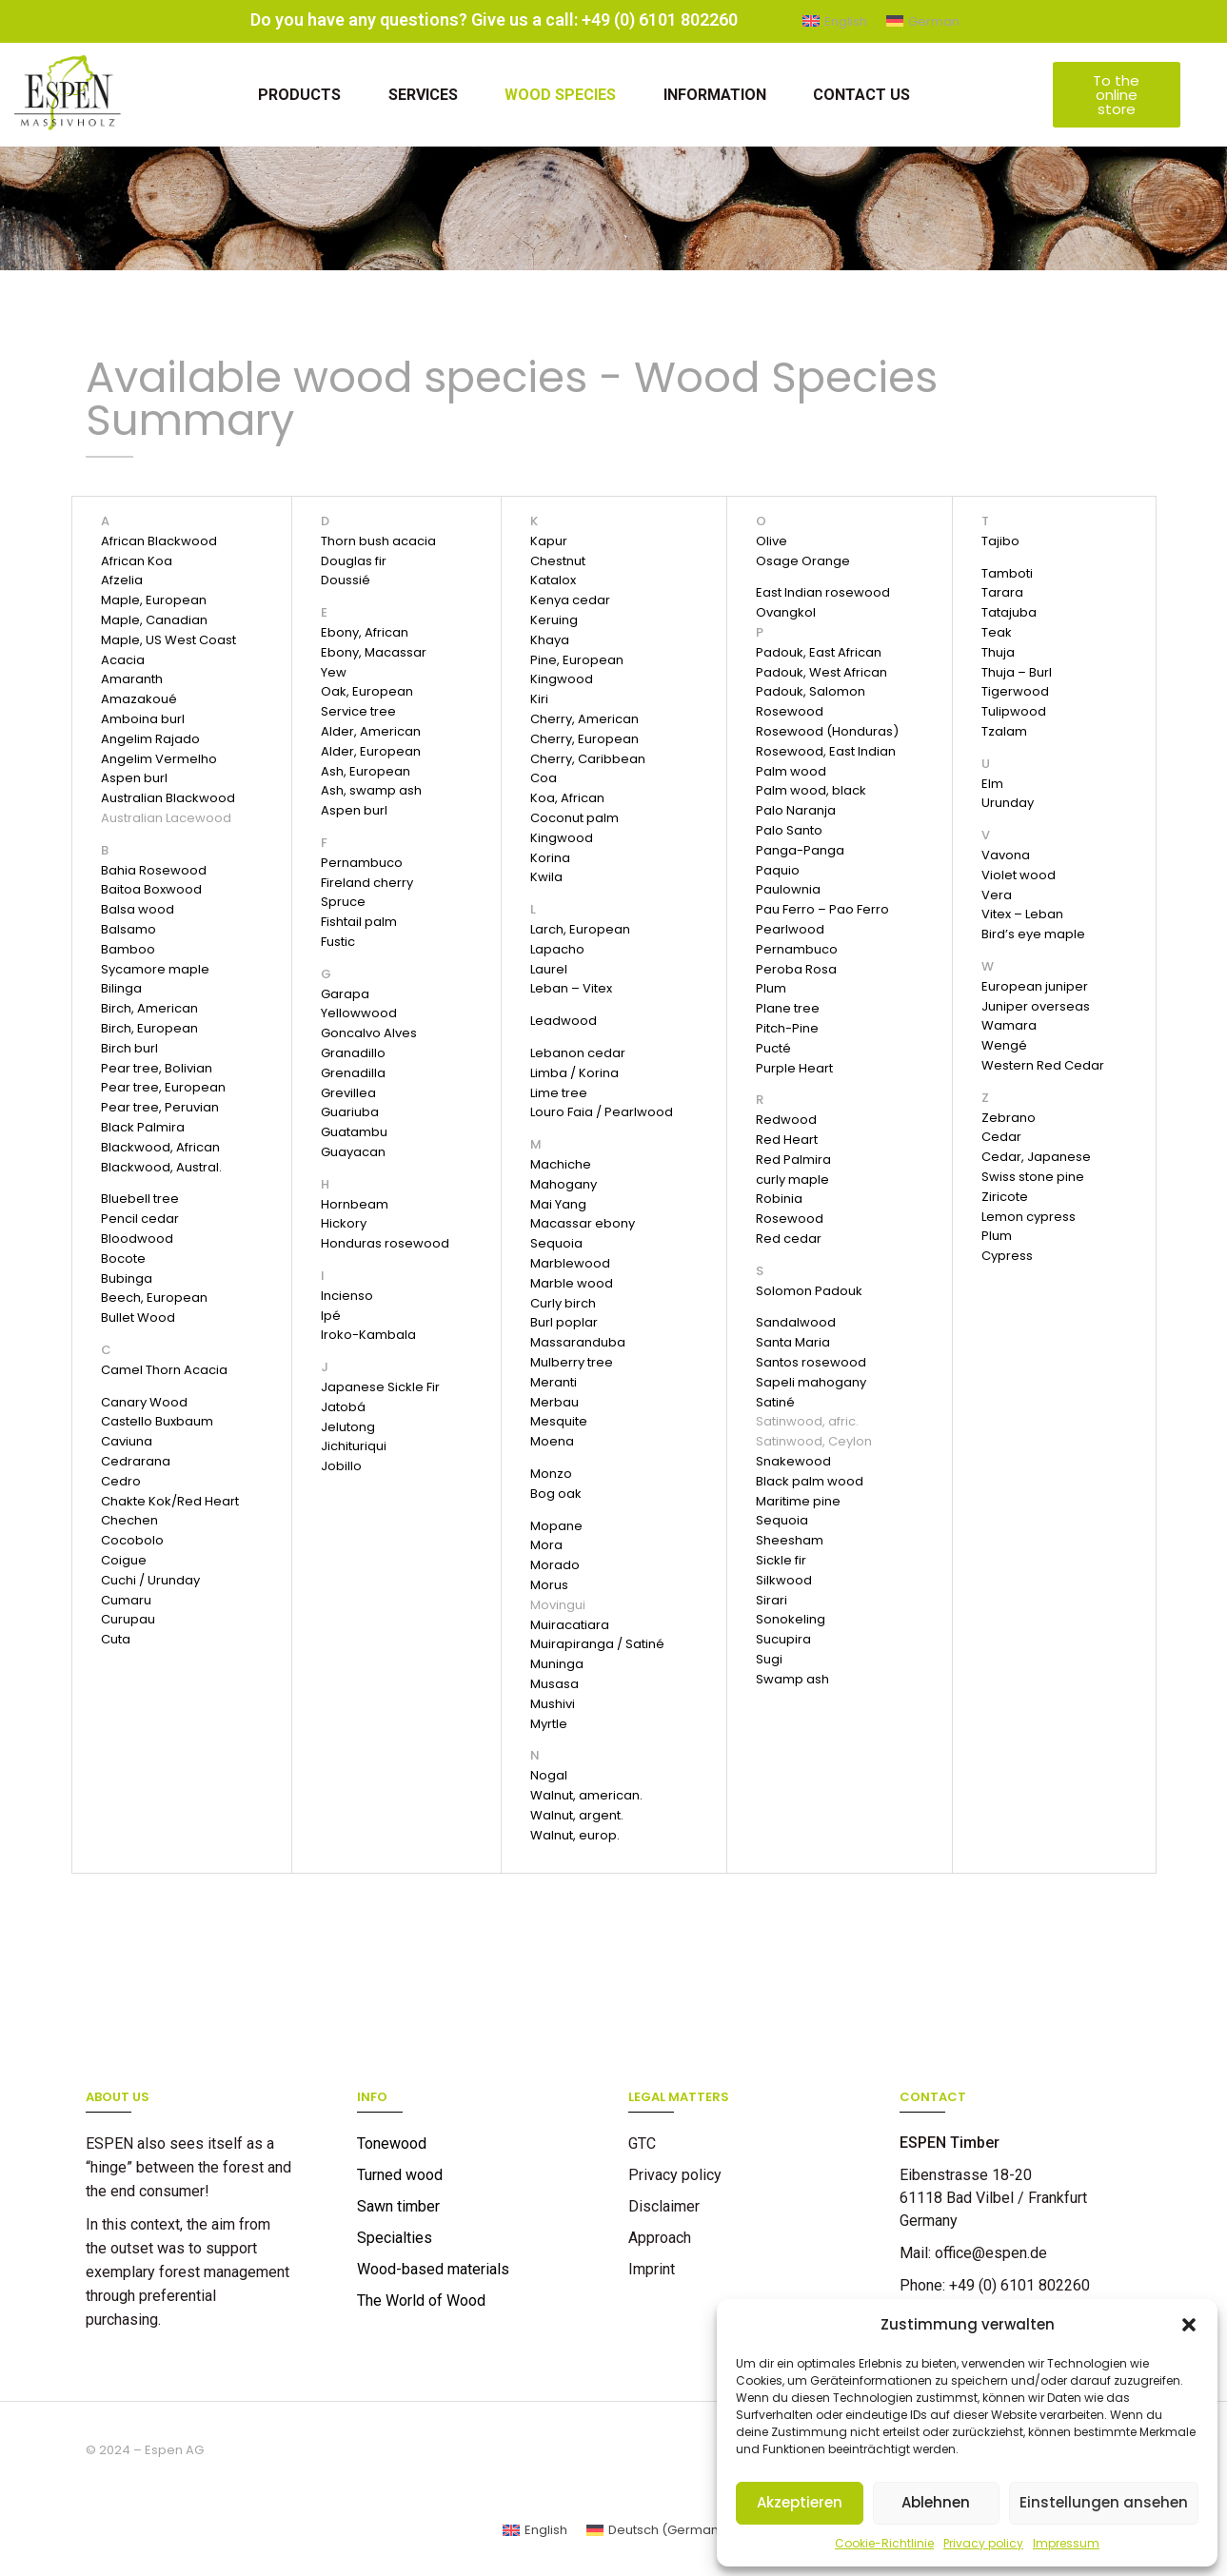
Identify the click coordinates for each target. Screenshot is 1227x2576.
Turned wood (400, 2175)
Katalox (553, 580)
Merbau (554, 1402)
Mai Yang (558, 1204)
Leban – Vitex (571, 988)
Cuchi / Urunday (150, 1580)
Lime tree (558, 1093)
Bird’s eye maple (1033, 934)
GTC (642, 2143)
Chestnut (557, 561)
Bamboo (128, 949)
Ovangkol (786, 612)
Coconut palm (574, 818)
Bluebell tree (140, 1199)
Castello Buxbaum (157, 1421)
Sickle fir (781, 1560)
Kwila (546, 877)
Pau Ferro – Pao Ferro (822, 909)
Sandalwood (796, 1322)
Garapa (345, 994)
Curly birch (563, 1303)
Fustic (338, 942)
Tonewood (391, 2143)
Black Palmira (143, 1127)
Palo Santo (789, 830)
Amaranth (132, 679)
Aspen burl (134, 778)
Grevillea (348, 1093)
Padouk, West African (821, 672)
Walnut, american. (586, 1795)
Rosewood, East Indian (826, 751)
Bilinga (121, 988)
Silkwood (784, 1580)
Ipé (331, 1316)
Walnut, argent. (576, 1815)
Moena (552, 1441)
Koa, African (567, 798)
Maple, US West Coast (168, 640)
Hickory (343, 1223)
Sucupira (783, 1639)
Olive (771, 541)
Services (422, 95)
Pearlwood (790, 929)
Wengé (1004, 1045)
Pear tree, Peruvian (160, 1107)
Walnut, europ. (575, 1835)
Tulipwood (1013, 711)
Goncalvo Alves (369, 1033)
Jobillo (341, 1466)
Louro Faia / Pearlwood (601, 1112)
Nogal (548, 1775)
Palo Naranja (796, 810)
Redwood (786, 1120)
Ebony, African (364, 632)
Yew (333, 672)
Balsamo (128, 929)
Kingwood (561, 679)
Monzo (551, 1474)
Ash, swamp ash (371, 790)
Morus (549, 1585)
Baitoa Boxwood (151, 889)
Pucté (773, 1048)
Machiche (560, 1164)
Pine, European (576, 660)
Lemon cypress (1028, 1217)
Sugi (769, 1659)
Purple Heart (794, 1068)
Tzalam (1004, 731)
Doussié (345, 580)
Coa (543, 778)
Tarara (1002, 592)
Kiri (539, 699)
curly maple (792, 1179)
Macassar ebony (582, 1223)
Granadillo (353, 1053)
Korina (550, 858)
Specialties (394, 2238)
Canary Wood (144, 1402)
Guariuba (350, 1112)
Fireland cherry (367, 883)
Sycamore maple (155, 969)
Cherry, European (584, 739)
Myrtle (548, 1724)
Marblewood (570, 1263)
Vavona (1005, 855)
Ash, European (365, 771)
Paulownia (788, 889)
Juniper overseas (1035, 1006)
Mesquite (558, 1421)
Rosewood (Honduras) (827, 731)
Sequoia (556, 1243)
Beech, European (154, 1297)
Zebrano (1008, 1118)
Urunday (1007, 803)
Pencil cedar (140, 1218)
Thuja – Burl (1016, 672)
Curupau (128, 1619)
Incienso (347, 1296)
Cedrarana (135, 1461)
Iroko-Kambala (368, 1335)
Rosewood (789, 711)
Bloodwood (137, 1238)
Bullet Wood (138, 1317)
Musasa (554, 1684)
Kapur (548, 541)
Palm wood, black (811, 790)
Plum (771, 988)
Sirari (771, 1600)
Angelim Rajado (150, 739)
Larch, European (580, 929)
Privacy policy (983, 2543)
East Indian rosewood (823, 592)
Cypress (1007, 1256)
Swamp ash (792, 1679)
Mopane (556, 1526)
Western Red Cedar (1042, 1065)
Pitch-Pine (787, 1028)
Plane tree (788, 1008)
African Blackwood (159, 541)
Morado (555, 1565)
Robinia (779, 1199)
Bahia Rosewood (154, 870)
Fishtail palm (359, 922)
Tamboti (1007, 573)
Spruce (343, 902)
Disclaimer (664, 2206)
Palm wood (791, 771)
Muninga (557, 1664)
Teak (996, 632)
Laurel (548, 969)
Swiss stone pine (1032, 1177)
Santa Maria (793, 1342)
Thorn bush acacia (378, 541)
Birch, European (149, 1028)
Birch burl (129, 1048)
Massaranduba (577, 1342)
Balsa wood (137, 909)
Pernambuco (362, 863)
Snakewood (793, 1461)
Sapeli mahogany (811, 1382)
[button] (1188, 2324)
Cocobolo (132, 1540)
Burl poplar (564, 1322)
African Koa (136, 561)
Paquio (778, 870)
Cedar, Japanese (1036, 1157)
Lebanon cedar (577, 1053)
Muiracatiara (569, 1625)
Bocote (123, 1258)
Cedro (121, 1481)
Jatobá (343, 1407)
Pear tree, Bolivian (156, 1068)
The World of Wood (421, 2300)
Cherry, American (584, 719)
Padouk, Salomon (810, 691)
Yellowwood (359, 1013)
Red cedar (788, 1238)
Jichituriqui (353, 1446)
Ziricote (1004, 1197)
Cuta (115, 1639)
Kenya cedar (570, 600)
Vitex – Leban (1022, 914)
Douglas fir (353, 561)
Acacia (123, 660)
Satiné (775, 1402)
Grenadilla (353, 1073)
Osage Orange (803, 561)
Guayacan (353, 1152)
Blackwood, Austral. (161, 1167)
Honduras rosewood (385, 1243)
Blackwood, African (160, 1147)
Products (298, 95)
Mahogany (563, 1184)
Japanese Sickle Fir (380, 1387)
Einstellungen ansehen (1103, 2502)
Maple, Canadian (154, 620)
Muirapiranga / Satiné (597, 1644)
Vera (996, 895)
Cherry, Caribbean (587, 759)
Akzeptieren (799, 2502)
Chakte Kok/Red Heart (170, 1501)
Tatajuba (1009, 612)
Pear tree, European (163, 1087)
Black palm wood (809, 1481)
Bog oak (556, 1494)
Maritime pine (798, 1501)
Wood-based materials (433, 2269)
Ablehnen (935, 2502)
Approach (659, 2238)
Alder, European (371, 751)
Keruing (554, 620)
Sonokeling (790, 1619)
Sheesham (789, 1540)
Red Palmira (793, 1159)
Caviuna (126, 1441)
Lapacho (557, 949)
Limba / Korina (574, 1073)
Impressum (1066, 2543)
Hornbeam (354, 1204)
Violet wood (1018, 875)
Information (714, 95)
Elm (992, 784)
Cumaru (126, 1600)
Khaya (549, 640)
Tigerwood (1015, 691)
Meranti (553, 1382)
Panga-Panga (800, 850)
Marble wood (571, 1283)
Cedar (1001, 1137)
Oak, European (367, 691)
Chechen (129, 1520)
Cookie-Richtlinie (884, 2543)
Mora (546, 1545)
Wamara (1009, 1025)
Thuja (998, 652)
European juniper (1034, 986)
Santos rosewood (811, 1362)
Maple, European (154, 600)
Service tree (358, 711)
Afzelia (122, 580)
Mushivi (552, 1704)
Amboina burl (143, 719)
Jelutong (348, 1427)
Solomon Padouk (809, 1291)
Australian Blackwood (168, 798)
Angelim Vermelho (159, 759)
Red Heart (787, 1140)
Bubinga (126, 1278)
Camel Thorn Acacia (164, 1370)
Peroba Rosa (796, 969)
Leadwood (563, 1021)
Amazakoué (139, 699)
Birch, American (149, 1008)
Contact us (862, 95)
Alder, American (371, 731)
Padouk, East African (818, 652)
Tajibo (1000, 541)
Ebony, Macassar (373, 652)
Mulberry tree (571, 1362)
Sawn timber (398, 2206)
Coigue (124, 1560)
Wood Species (560, 95)
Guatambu (354, 1132)
